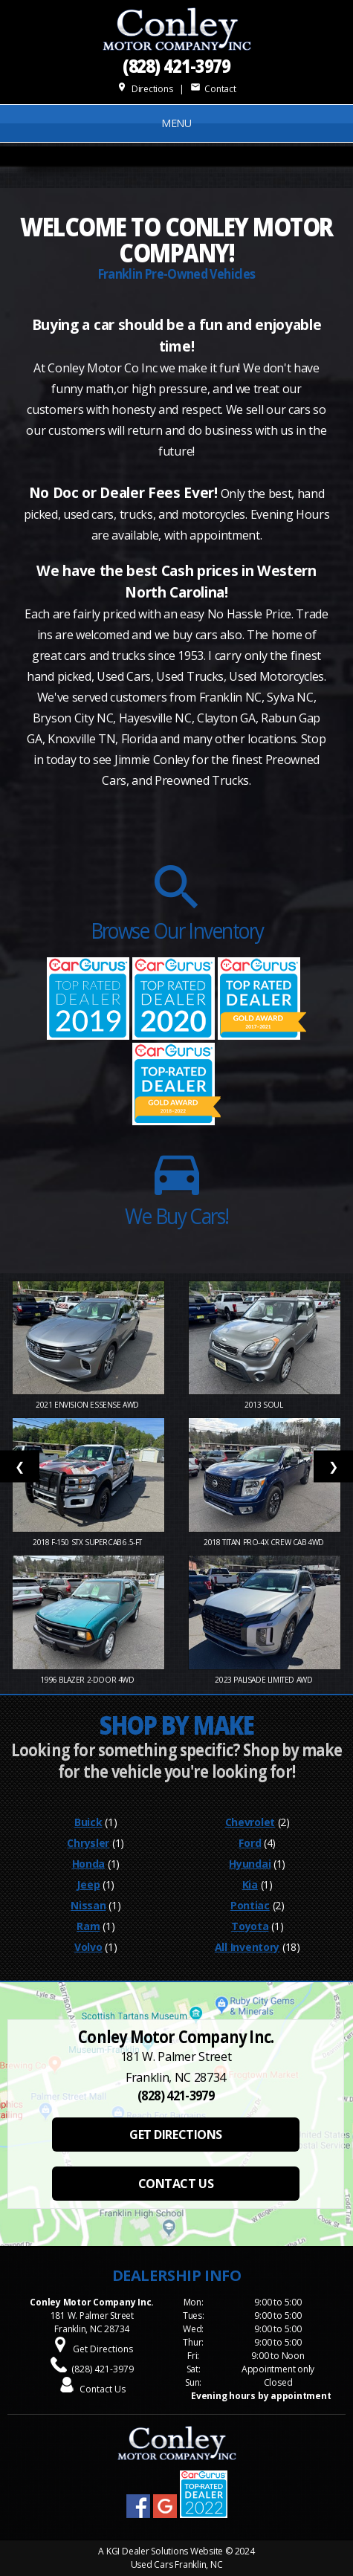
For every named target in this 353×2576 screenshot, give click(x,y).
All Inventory (247, 1947)
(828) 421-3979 (177, 65)
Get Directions (103, 2349)
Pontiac (250, 1905)
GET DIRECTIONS (175, 2134)
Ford (250, 1843)
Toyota (249, 1926)
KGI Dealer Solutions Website (164, 2551)
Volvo (88, 1947)
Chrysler (88, 1843)
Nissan (88, 1905)
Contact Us (103, 2389)
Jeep (88, 1884)
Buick (88, 1822)
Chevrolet (250, 1822)
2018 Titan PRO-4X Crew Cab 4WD (265, 1542)
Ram (88, 1926)
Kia (250, 1884)
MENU (176, 123)
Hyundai (250, 1864)
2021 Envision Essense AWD (88, 1404)
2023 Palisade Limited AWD (264, 1679)
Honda (89, 1864)
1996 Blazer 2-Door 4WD (88, 1679)
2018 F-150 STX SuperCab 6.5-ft (88, 1542)
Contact (213, 88)
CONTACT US (175, 2183)
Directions (144, 88)
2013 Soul (264, 1404)
